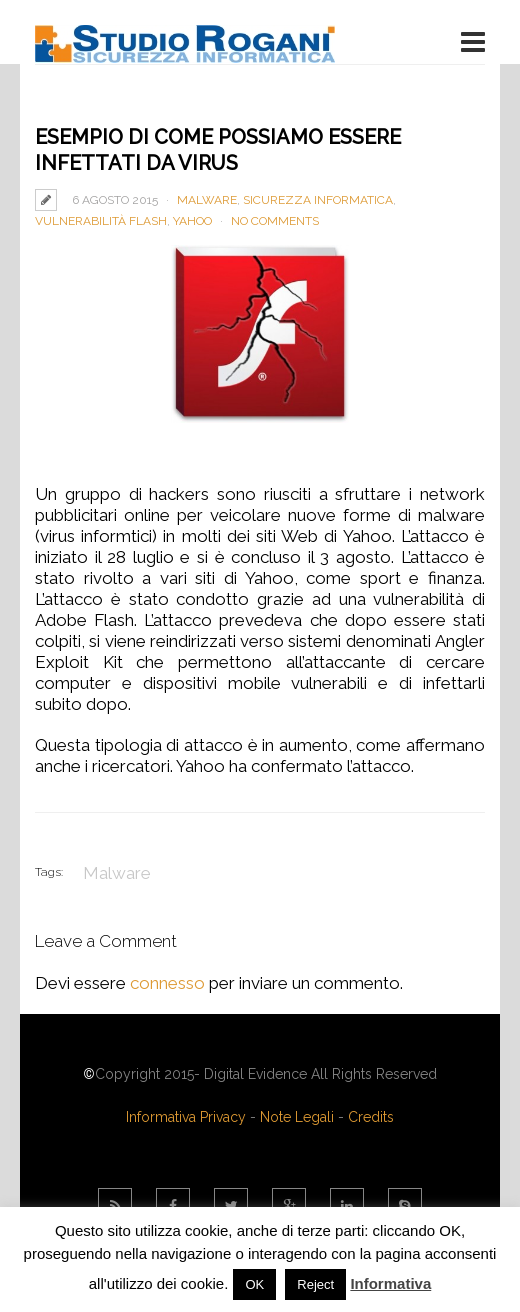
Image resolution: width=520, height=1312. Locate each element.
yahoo (192, 221)
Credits (371, 1117)
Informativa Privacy (186, 1117)
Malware (207, 200)
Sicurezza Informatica (318, 200)
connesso (167, 983)
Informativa (390, 1283)
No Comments (275, 221)
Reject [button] (315, 1284)
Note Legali (297, 1117)
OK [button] (254, 1284)
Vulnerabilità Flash (101, 221)
